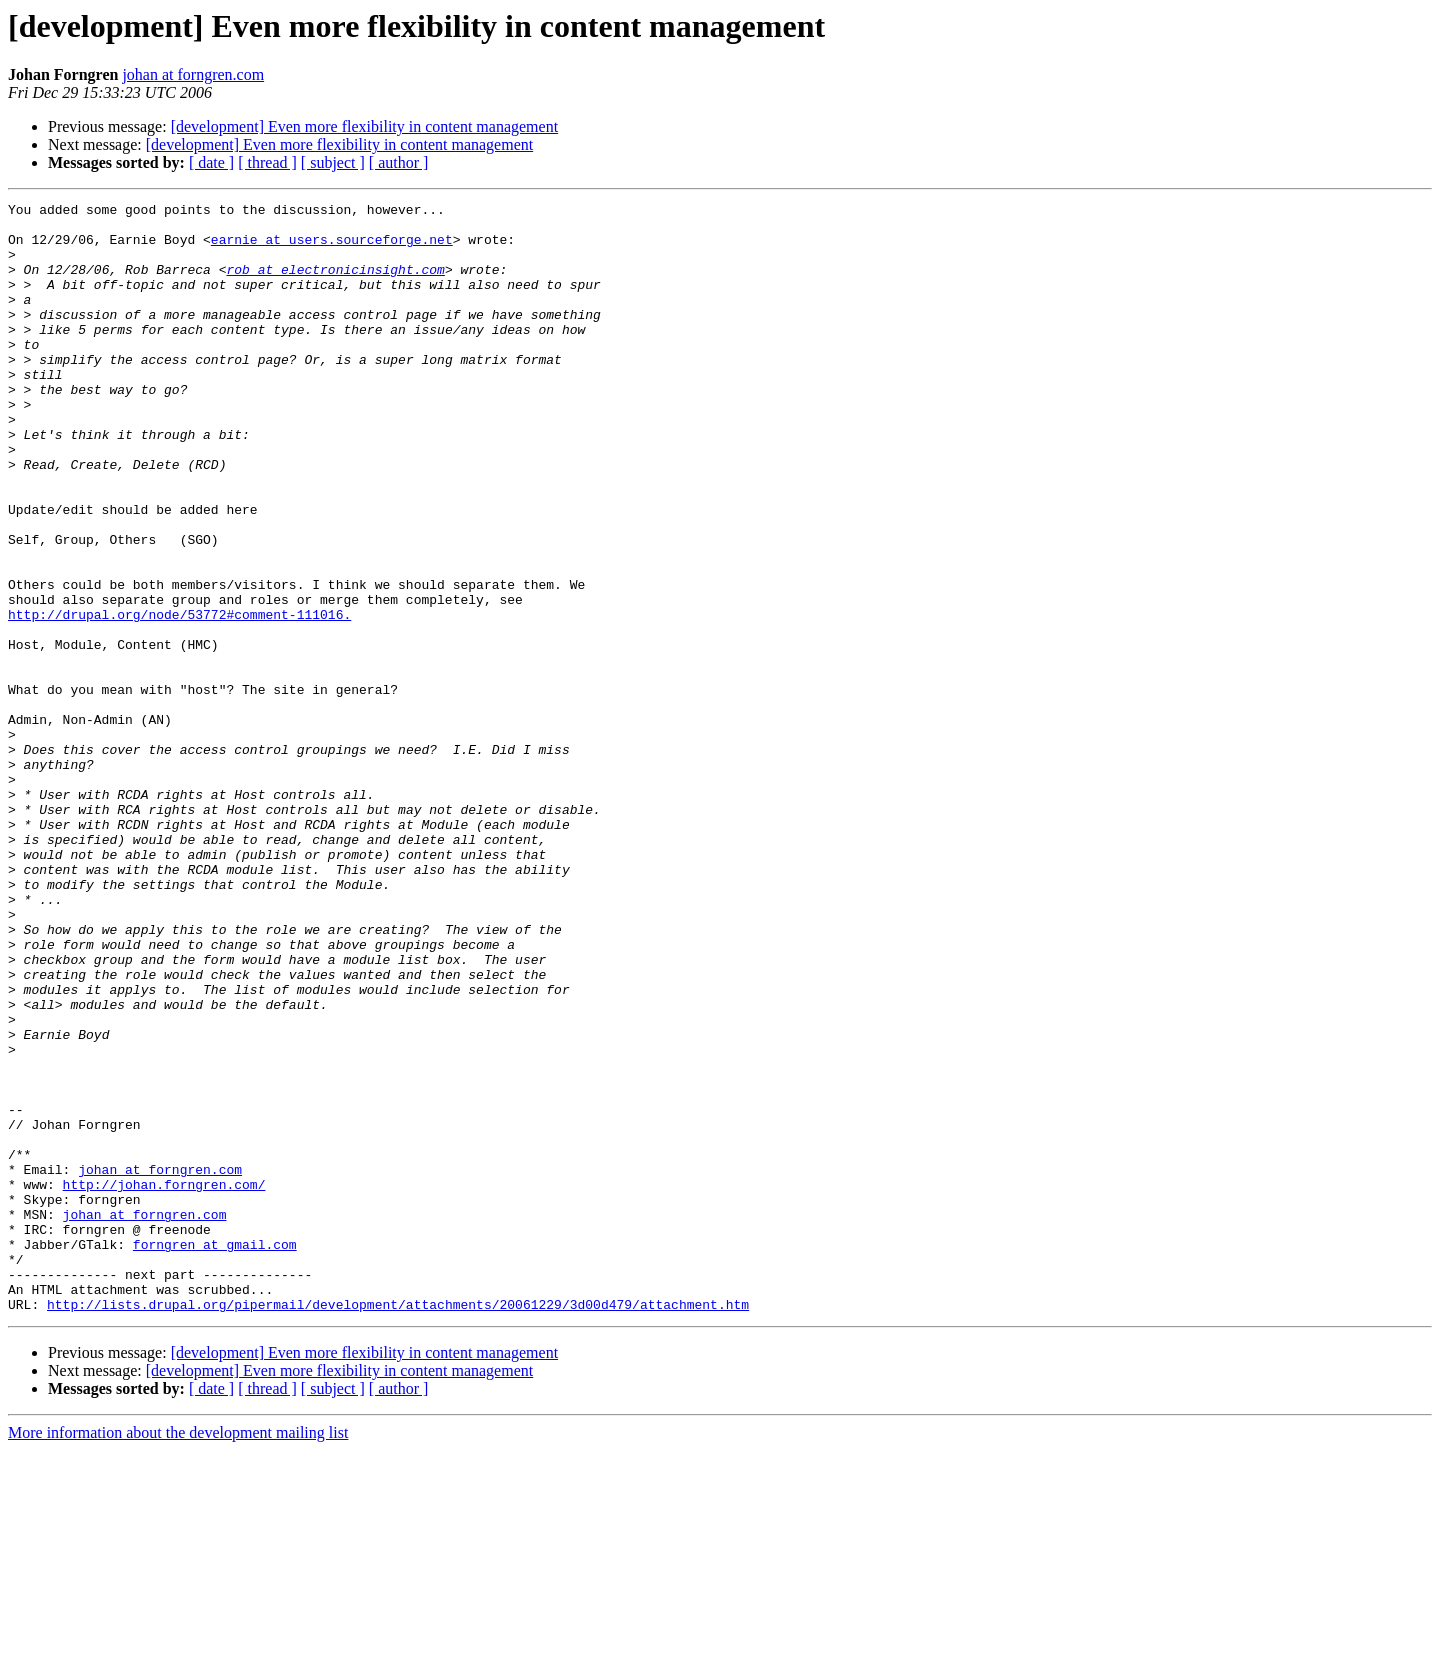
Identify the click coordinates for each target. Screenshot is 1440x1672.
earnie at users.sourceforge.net (332, 248)
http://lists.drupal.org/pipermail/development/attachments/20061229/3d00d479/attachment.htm (398, 1526)
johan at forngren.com (193, 74)
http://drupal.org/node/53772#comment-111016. (179, 698)
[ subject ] (333, 162)
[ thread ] (267, 162)
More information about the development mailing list (178, 1654)
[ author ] (399, 162)
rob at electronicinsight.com (335, 284)
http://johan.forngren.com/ (164, 1382)
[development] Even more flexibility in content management (364, 126)
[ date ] (211, 162)
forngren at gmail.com (215, 1454)
